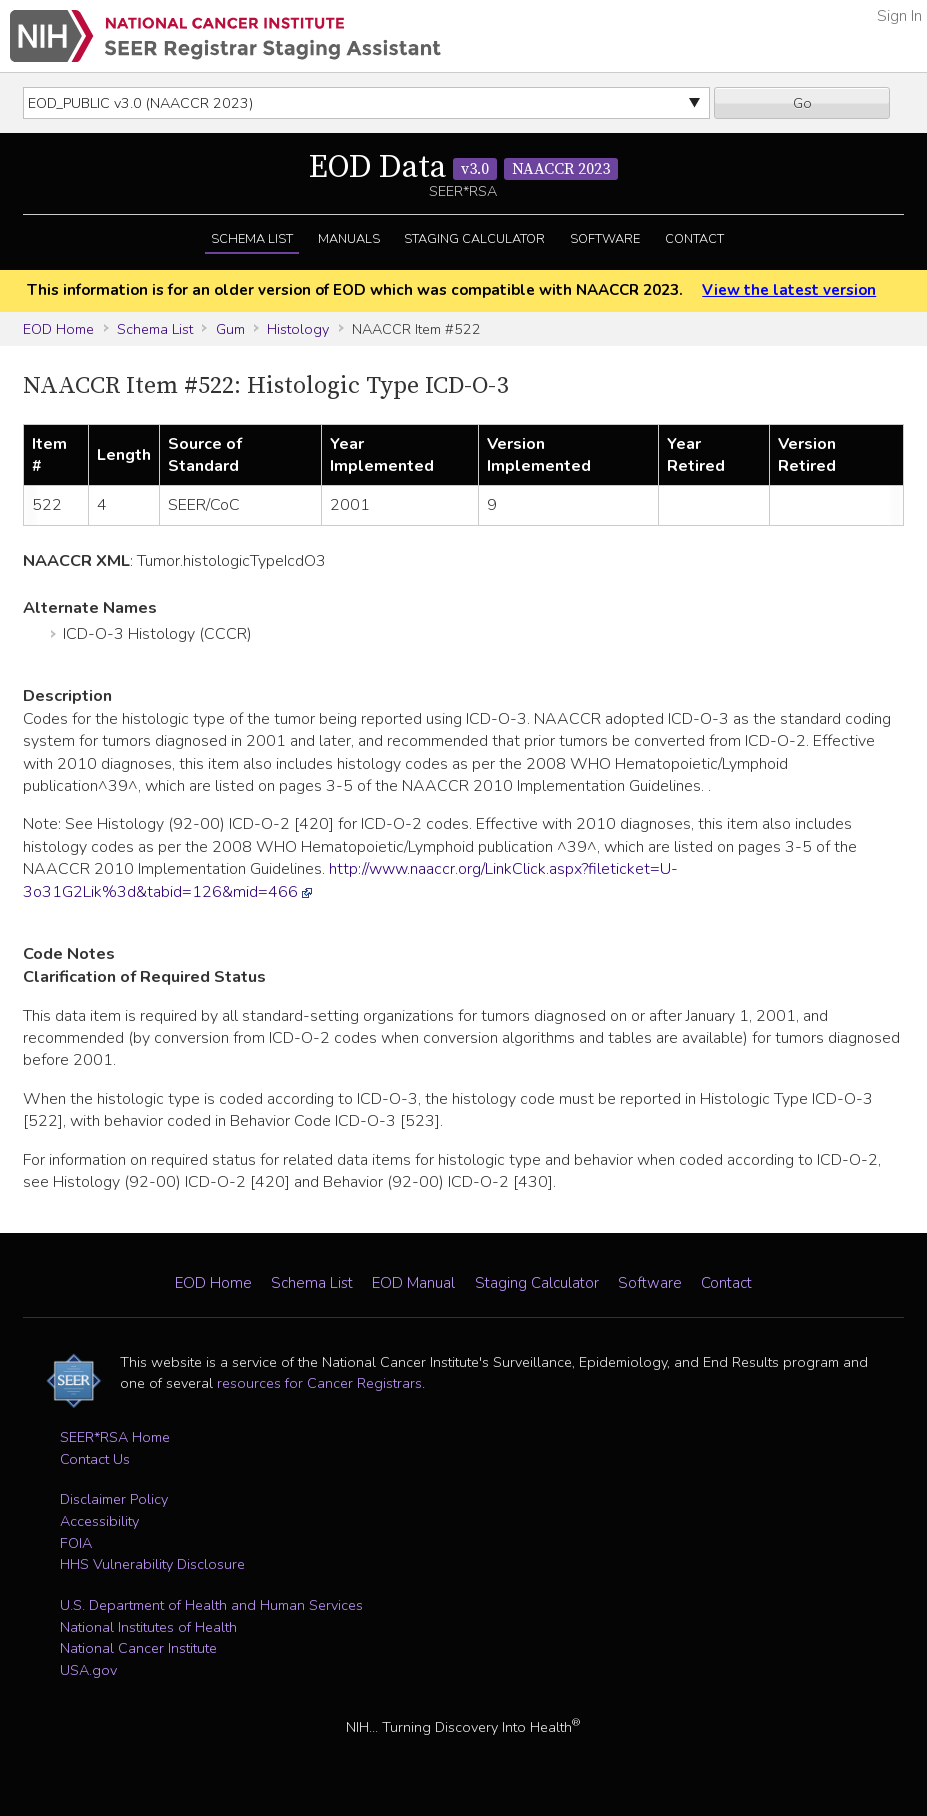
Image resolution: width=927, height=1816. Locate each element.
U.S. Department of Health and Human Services (211, 1605)
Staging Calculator (474, 239)
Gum (230, 329)
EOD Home (58, 329)
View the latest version (789, 290)
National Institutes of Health (148, 1627)
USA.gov (88, 1670)
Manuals (349, 239)
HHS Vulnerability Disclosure (152, 1564)
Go (802, 103)
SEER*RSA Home (115, 1437)
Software (605, 239)
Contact (694, 239)
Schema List (252, 239)
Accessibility (99, 1521)
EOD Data (463, 168)
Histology (298, 329)
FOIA (76, 1543)
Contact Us (95, 1459)
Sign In (899, 16)
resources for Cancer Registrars (319, 1383)
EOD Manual (413, 1283)
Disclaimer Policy (114, 1499)
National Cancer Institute (138, 1648)
